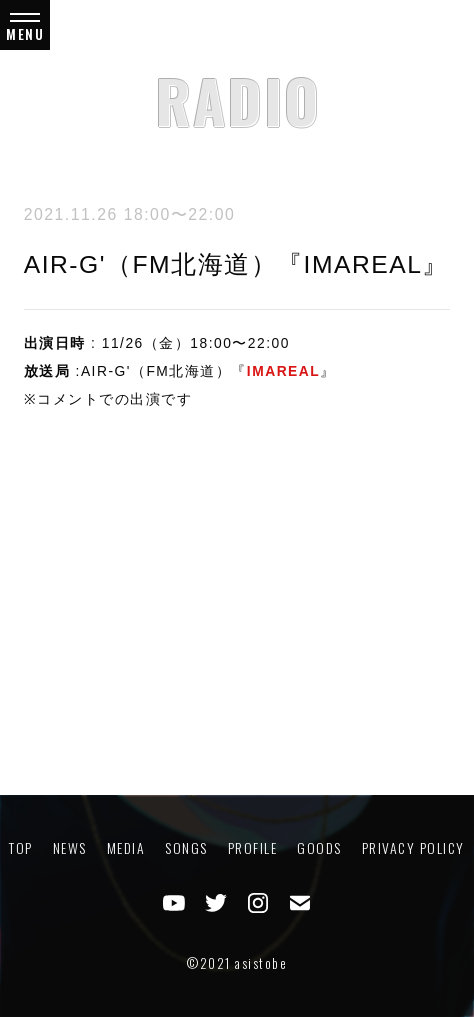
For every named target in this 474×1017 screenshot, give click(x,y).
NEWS (70, 848)
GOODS (319, 848)
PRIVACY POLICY (413, 848)
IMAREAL (283, 371)
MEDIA (126, 848)
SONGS (186, 848)
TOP (21, 848)
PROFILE (253, 848)
